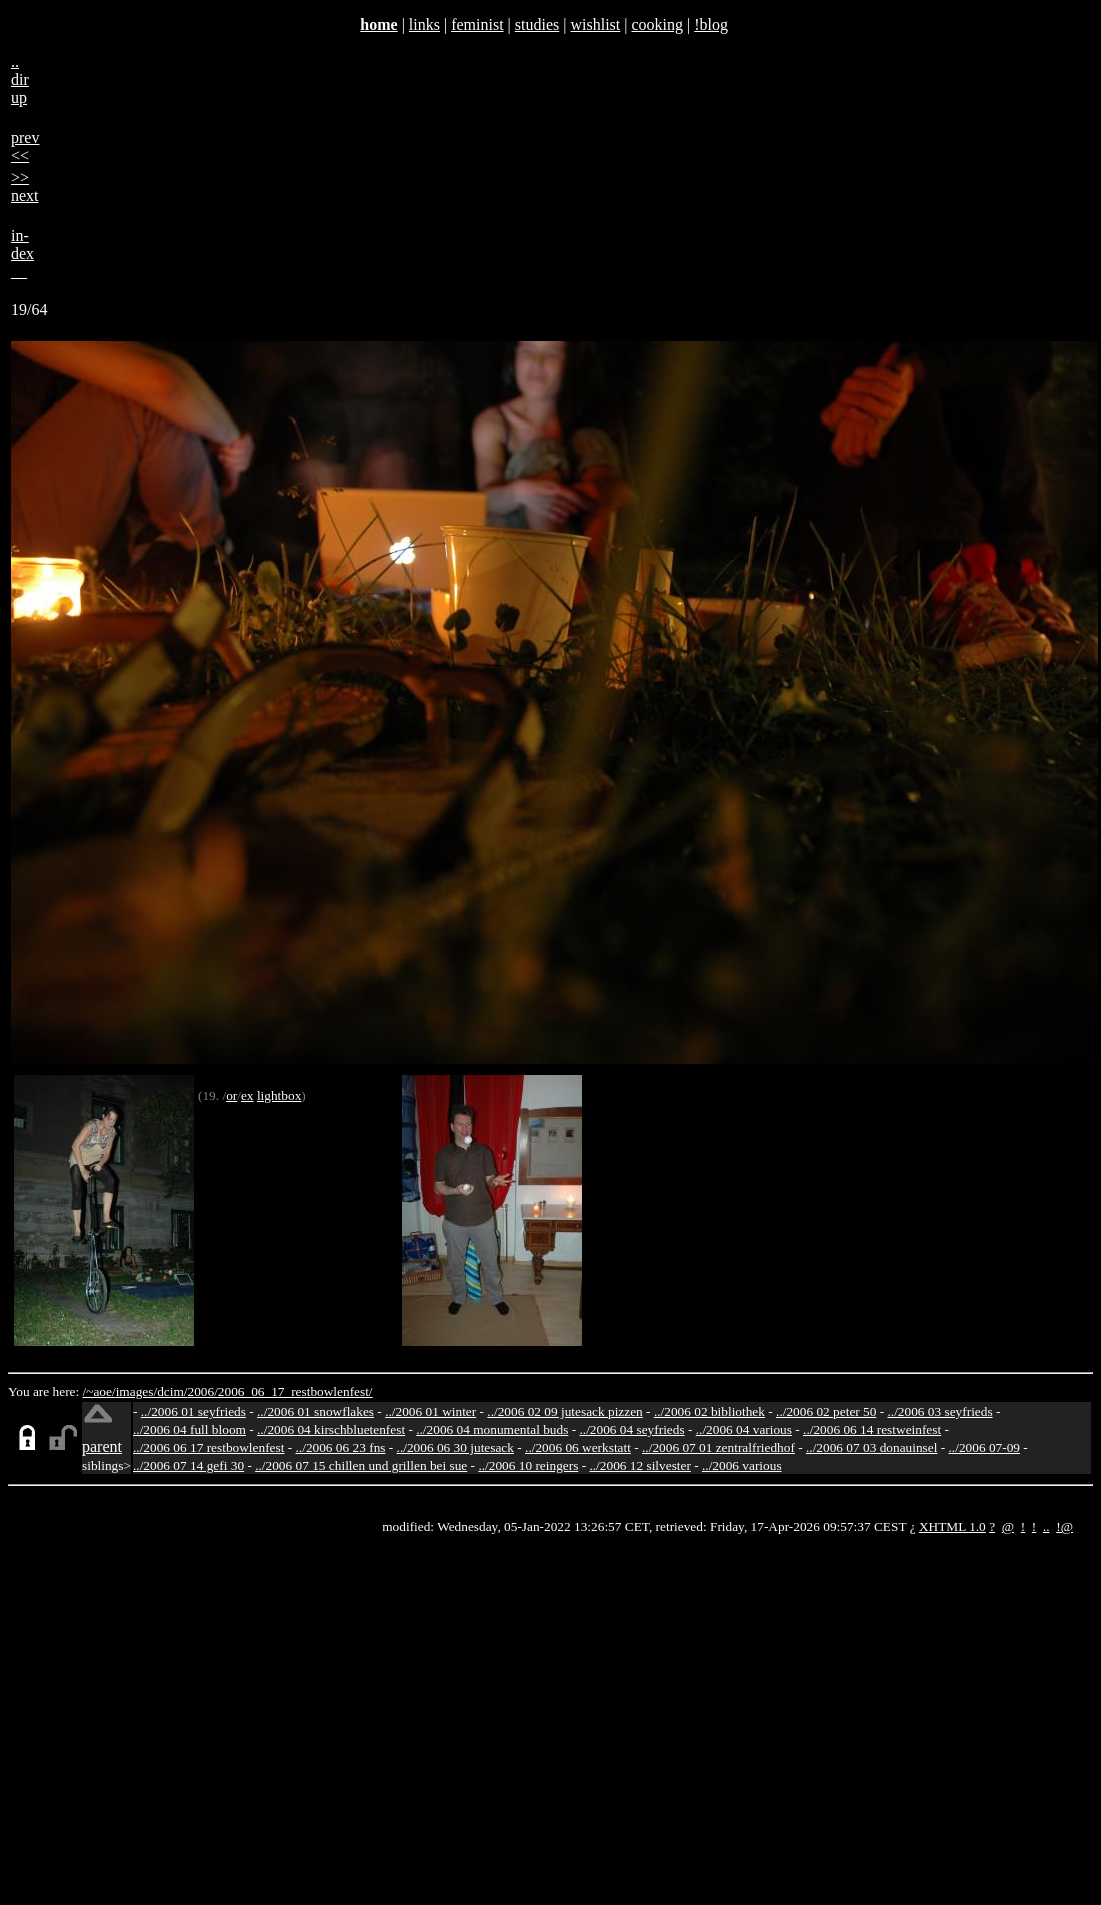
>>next (25, 186)
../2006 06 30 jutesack (455, 1447)
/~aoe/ (99, 1391)
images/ (136, 1391)
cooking (657, 24)
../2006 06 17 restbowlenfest (208, 1447)
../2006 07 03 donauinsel (871, 1447)
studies (537, 24)
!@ (1064, 1526)
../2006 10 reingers (528, 1465)
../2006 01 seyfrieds (193, 1411)
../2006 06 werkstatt (578, 1447)
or (231, 1095)
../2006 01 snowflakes (315, 1411)
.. (1046, 1526)
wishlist (595, 24)
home (378, 24)
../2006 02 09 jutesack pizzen (564, 1411)
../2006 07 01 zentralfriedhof (718, 1447)
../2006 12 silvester (639, 1465)
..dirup (20, 79)
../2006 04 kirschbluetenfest (331, 1429)
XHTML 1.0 (952, 1526)
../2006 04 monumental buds (492, 1429)
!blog (711, 24)
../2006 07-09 (984, 1447)
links (424, 24)
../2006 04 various (744, 1429)
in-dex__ (22, 253)
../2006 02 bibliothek (709, 1411)
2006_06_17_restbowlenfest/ (295, 1391)
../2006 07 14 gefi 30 (188, 1465)
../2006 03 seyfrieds (940, 1411)
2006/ (202, 1391)
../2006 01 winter (430, 1411)
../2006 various (742, 1465)
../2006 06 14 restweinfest (872, 1429)
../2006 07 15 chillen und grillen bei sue (361, 1465)
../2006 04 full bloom (189, 1429)
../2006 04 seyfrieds (631, 1429)
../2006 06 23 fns (341, 1447)
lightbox (279, 1095)
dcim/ (172, 1391)
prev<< (25, 146)
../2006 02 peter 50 (826, 1411)
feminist (477, 24)
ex (247, 1095)
